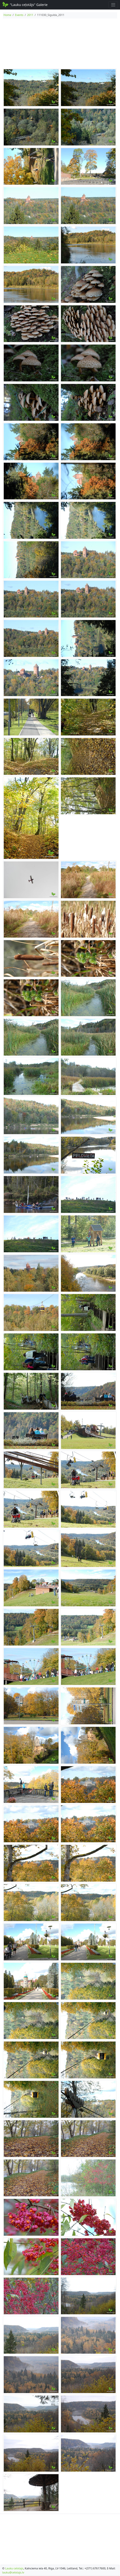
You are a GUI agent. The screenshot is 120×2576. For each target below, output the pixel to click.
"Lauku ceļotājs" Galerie (25, 4)
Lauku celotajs (14, 2568)
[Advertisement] (60, 44)
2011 (30, 15)
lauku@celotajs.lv (13, 2572)
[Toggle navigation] (113, 4)
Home (7, 15)
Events (19, 15)
